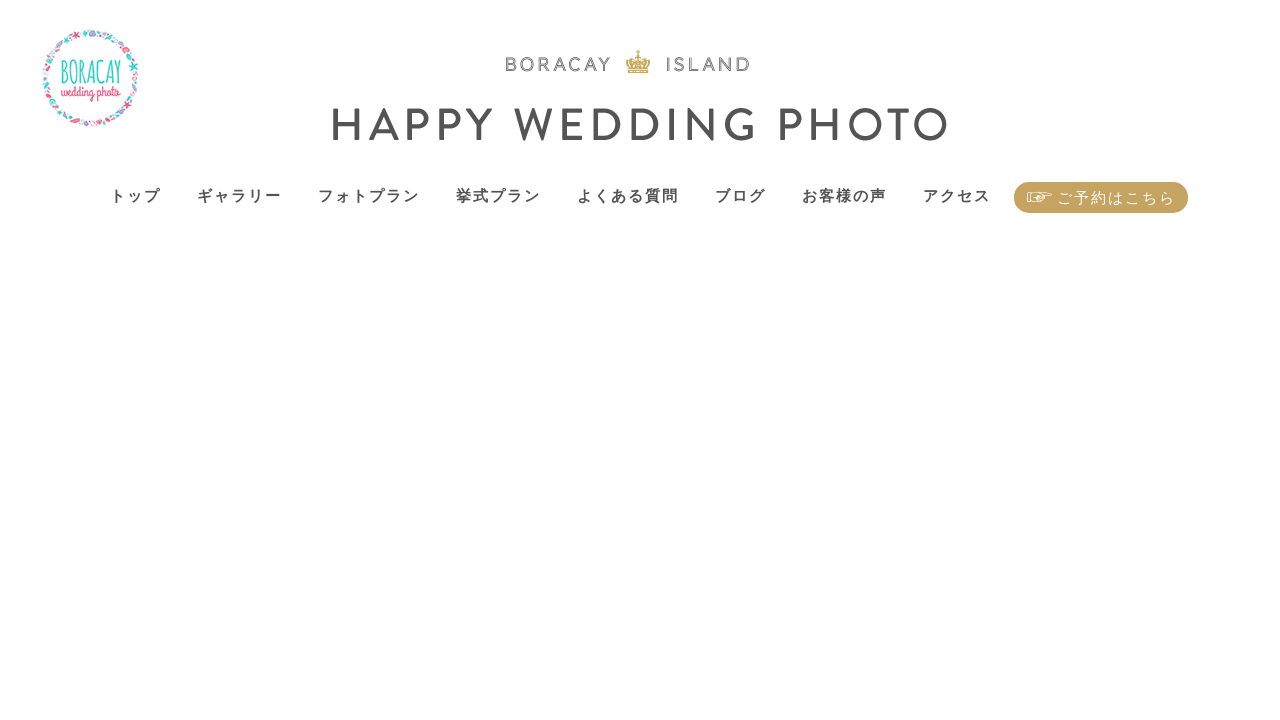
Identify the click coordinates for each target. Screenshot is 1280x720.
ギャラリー (239, 195)
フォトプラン (369, 195)
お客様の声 (844, 195)
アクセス (957, 195)
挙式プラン (498, 195)
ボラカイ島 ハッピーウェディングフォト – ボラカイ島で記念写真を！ (91, 78)
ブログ (740, 195)
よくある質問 (628, 195)
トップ (135, 195)
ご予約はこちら (1116, 197)
